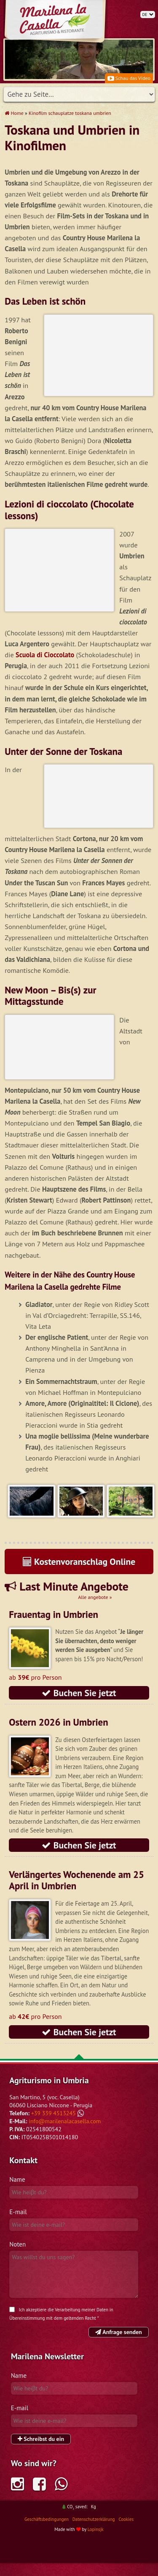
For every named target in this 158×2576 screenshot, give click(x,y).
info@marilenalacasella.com (65, 2134)
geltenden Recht (80, 2331)
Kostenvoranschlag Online (79, 1574)
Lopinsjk (96, 2542)
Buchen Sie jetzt (79, 1706)
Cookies (126, 2532)
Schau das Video (128, 78)
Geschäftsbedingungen (47, 2532)
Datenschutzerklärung (94, 2532)
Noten (17, 2257)
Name (17, 2192)
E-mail (18, 2225)
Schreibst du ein (41, 2452)
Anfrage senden (118, 2345)
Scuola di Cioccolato (45, 654)
